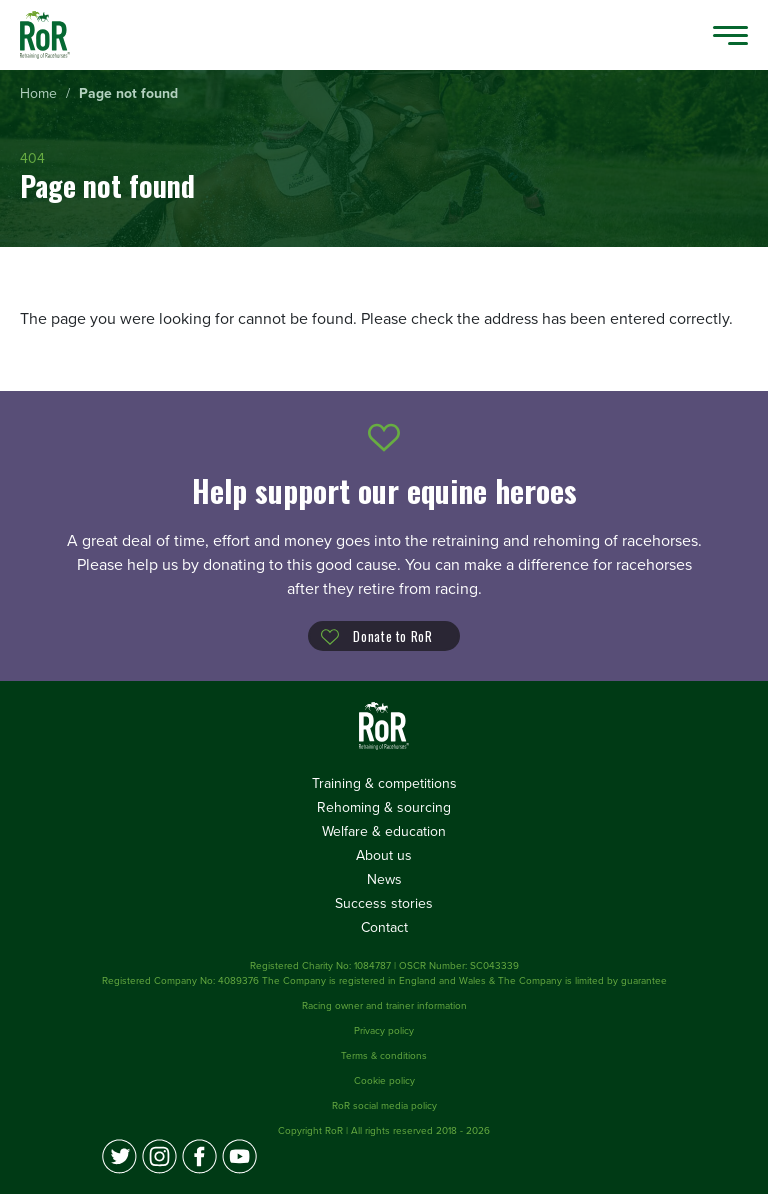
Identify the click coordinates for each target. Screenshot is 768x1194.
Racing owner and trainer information (384, 1006)
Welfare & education (384, 831)
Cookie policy (384, 1081)
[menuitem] (38, 94)
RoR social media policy (384, 1106)
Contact (384, 927)
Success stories (384, 903)
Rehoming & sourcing (384, 807)
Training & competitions (384, 783)
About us (384, 855)
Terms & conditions (384, 1056)
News (384, 879)
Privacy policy (384, 1031)
